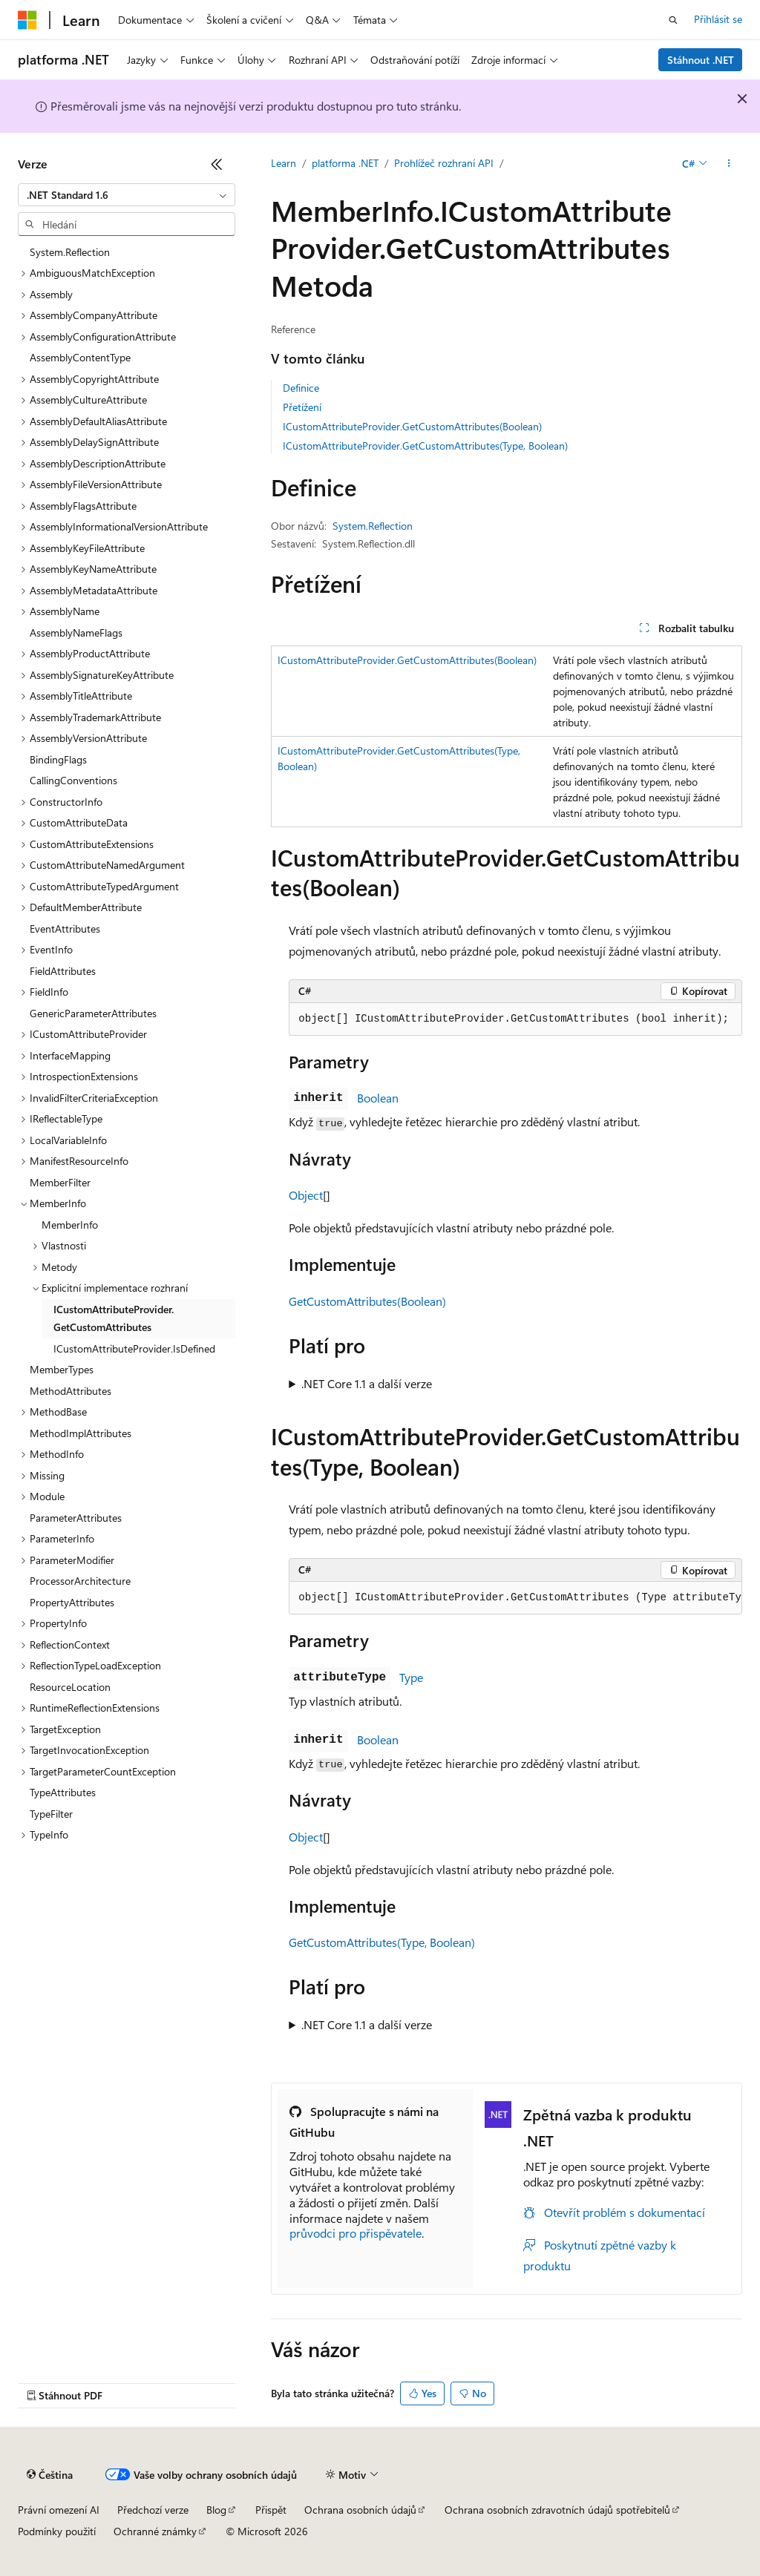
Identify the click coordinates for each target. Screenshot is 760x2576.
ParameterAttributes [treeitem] (76, 1518)
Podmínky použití (57, 2531)
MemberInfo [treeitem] (70, 1225)
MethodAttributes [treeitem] (70, 1391)
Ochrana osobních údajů (360, 2510)
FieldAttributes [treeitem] (63, 971)
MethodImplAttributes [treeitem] (80, 1433)
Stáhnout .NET (700, 60)
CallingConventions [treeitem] (73, 780)
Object (306, 1195)
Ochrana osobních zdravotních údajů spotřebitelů (557, 2510)
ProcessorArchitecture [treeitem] (80, 1581)
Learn (283, 163)
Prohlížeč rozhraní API (444, 163)
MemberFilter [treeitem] (60, 1182)
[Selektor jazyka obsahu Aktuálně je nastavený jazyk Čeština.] (50, 2475)
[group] (515, 1598)
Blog (216, 2510)
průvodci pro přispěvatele (355, 2233)
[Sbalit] (216, 164)
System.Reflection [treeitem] (70, 252)
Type (411, 1677)
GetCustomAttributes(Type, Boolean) (382, 1942)
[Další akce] (729, 164)
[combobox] (126, 195)
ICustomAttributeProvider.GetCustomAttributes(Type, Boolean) (425, 445)
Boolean (378, 1097)
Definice (301, 388)
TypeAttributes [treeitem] (63, 1792)
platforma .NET (345, 163)
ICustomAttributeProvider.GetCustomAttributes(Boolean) (412, 426)
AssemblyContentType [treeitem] (80, 357)
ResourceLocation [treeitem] (70, 1687)
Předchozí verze (153, 2510)
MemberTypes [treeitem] (62, 1369)
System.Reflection (372, 526)
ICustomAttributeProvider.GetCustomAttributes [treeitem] (113, 1318)
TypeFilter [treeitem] (51, 1814)
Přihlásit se (718, 19)
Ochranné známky (155, 2531)
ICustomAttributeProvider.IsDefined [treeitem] (134, 1348)
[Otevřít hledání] (673, 20)
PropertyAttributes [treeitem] (72, 1602)
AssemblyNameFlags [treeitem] (76, 632)
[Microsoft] (27, 20)
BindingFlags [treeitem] (58, 759)
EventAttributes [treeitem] (65, 928)
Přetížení (302, 407)
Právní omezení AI (58, 2510)
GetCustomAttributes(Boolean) (367, 1301)
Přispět (270, 2510)
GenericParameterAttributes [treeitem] (93, 1013)
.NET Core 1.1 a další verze (366, 1383)
